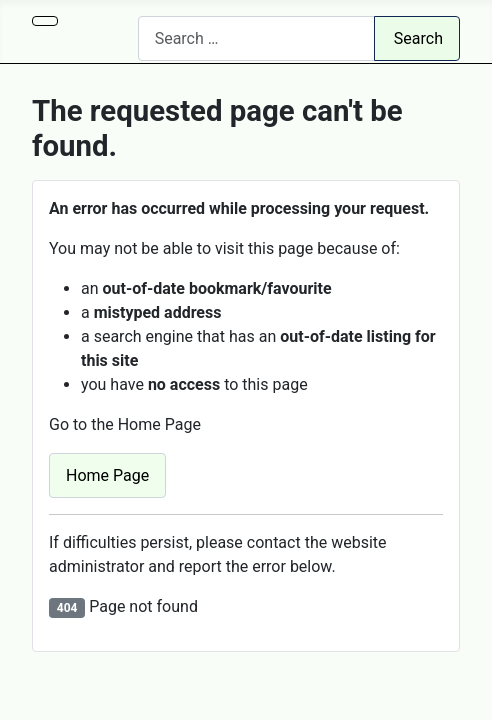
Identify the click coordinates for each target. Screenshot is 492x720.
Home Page (107, 475)
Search (418, 38)
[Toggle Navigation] (45, 21)
